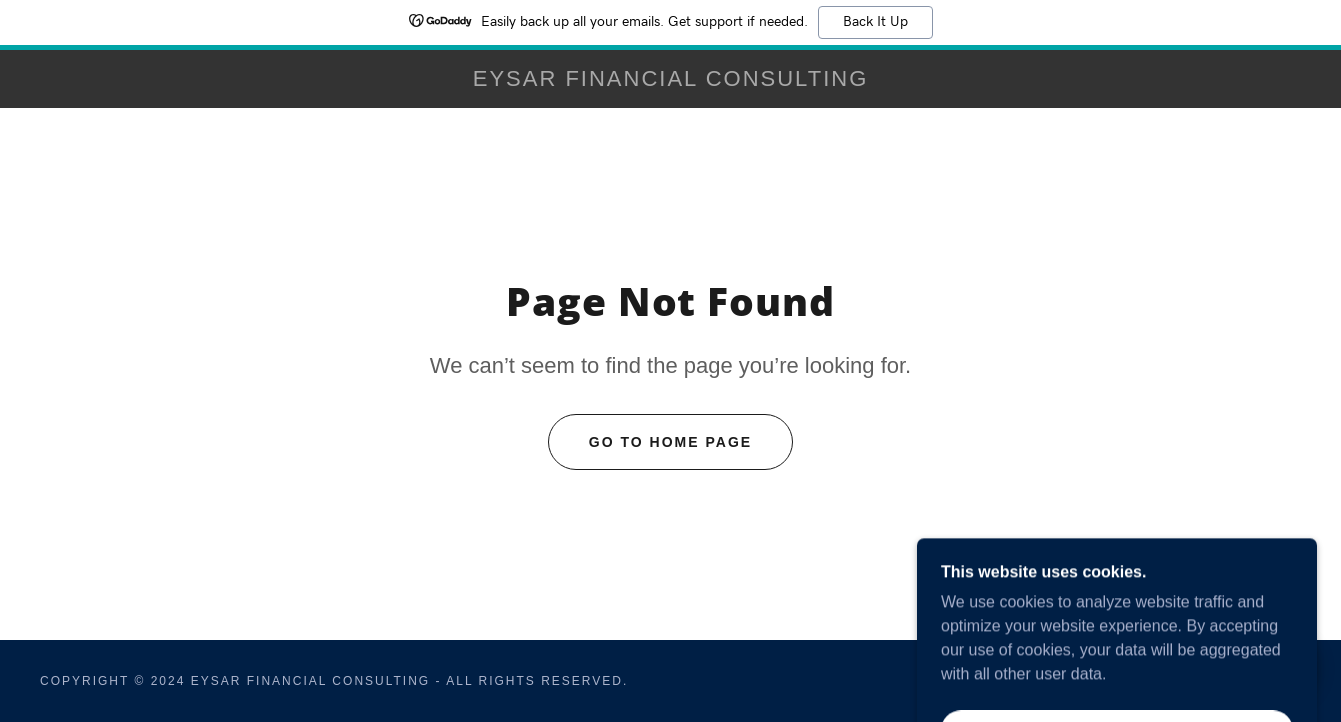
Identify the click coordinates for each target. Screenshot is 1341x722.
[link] (670, 80)
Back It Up (875, 22)
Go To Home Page (670, 442)
